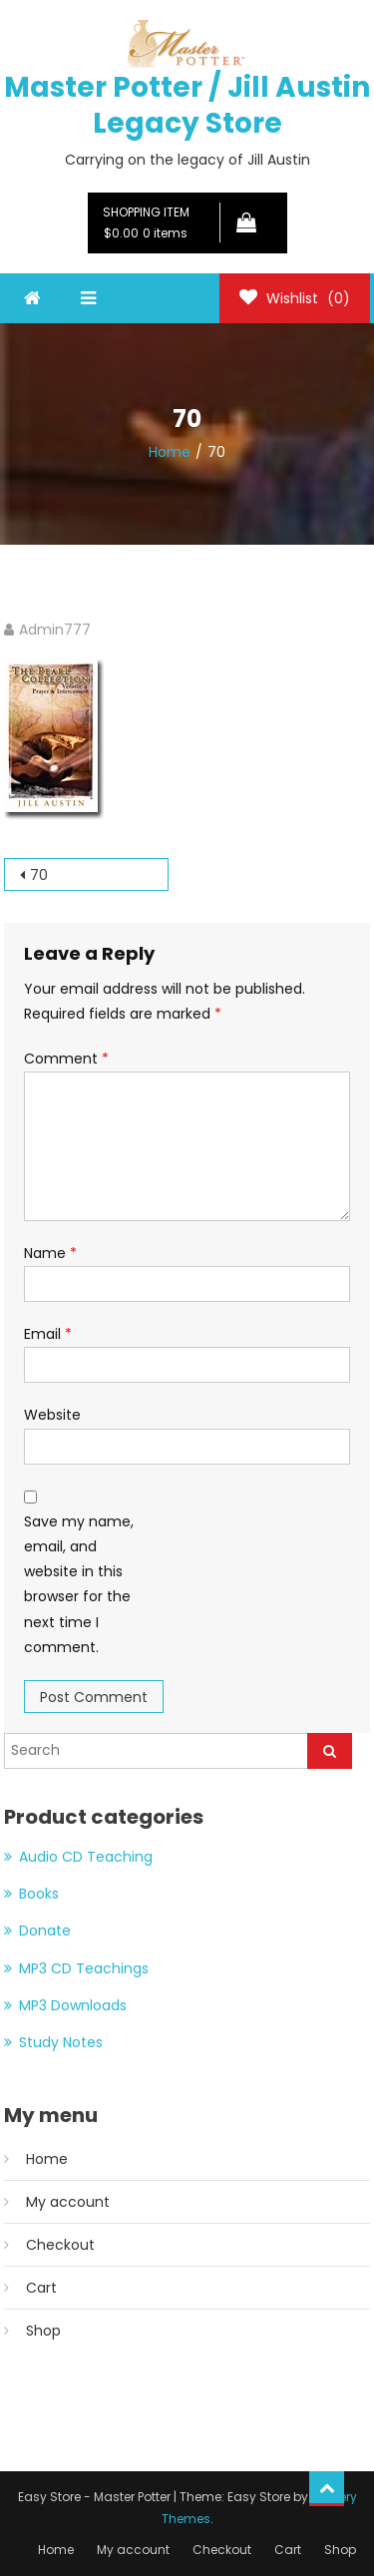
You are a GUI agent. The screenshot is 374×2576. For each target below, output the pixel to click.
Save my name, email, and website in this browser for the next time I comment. (79, 1584)
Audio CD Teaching (86, 1857)
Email (48, 1334)
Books (39, 1894)
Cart (41, 2288)
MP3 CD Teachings (84, 1968)
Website (52, 1415)
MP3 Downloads (73, 2005)
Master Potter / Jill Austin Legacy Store (187, 105)
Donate (45, 1930)
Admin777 (55, 630)
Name (50, 1253)
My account (68, 2202)
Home (47, 2159)
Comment (66, 1059)
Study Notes (61, 2042)
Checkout (60, 2245)
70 (39, 875)
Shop (43, 2331)
